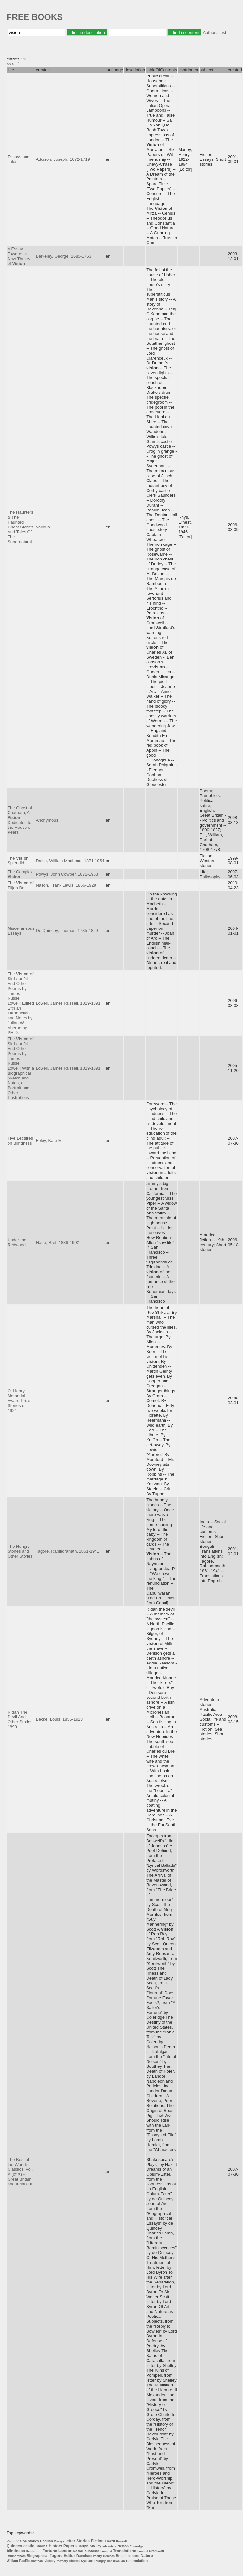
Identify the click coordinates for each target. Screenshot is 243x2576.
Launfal (142, 2551)
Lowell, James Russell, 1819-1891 (68, 1003)
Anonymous (47, 820)
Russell (121, 2541)
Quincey (14, 2546)
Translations (124, 2551)
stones (74, 2561)
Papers (70, 2546)
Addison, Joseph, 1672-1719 (63, 159)
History (55, 2546)
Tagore (56, 2555)
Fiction (97, 2541)
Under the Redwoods (17, 1242)
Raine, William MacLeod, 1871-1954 (70, 860)
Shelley (95, 2546)
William (12, 2561)
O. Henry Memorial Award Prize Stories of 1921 (19, 1400)
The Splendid (18, 860)
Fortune (50, 2551)
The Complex (20, 874)
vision (21, 2541)
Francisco (84, 2556)
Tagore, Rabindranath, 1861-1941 (67, 1551)
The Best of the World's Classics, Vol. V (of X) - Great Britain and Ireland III (21, 2171)
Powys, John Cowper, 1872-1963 (67, 874)
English (46, 2541)
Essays (59, 2541)
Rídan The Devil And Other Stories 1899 (20, 1719)
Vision (11, 2541)
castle (28, 2546)
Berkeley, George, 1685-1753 (63, 256)
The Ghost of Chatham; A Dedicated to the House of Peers (20, 820)
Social (78, 2551)
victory (50, 2561)
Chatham (37, 2561)
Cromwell (156, 2551)
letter (70, 2541)
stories (33, 2541)
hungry (100, 2561)
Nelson (123, 2546)
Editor (69, 2555)
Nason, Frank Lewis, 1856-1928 (66, 885)
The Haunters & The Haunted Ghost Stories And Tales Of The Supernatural (20, 527)
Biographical (38, 2556)
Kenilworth (34, 2551)
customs (91, 2551)
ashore (133, 2556)
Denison (109, 2556)
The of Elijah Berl (20, 885)
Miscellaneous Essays (21, 931)
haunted (106, 2551)
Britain (121, 2556)
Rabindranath (16, 2556)
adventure (109, 2546)
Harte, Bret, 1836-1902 (57, 1242)
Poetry (97, 2556)
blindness (16, 2551)
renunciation (137, 2561)
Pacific (24, 2561)
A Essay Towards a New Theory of (19, 256)
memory (62, 2561)
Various (43, 527)
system (87, 2560)
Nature (147, 2555)
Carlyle (83, 2546)
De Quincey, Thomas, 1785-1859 (67, 930)
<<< (10, 63)
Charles (42, 2546)
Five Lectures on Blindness (20, 1141)
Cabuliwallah (116, 2561)
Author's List (214, 32)
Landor (65, 2551)
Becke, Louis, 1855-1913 (59, 1719)
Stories (83, 2541)
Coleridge (137, 2546)
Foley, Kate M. (49, 1140)
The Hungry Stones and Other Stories (20, 1551)
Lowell (110, 2541)
